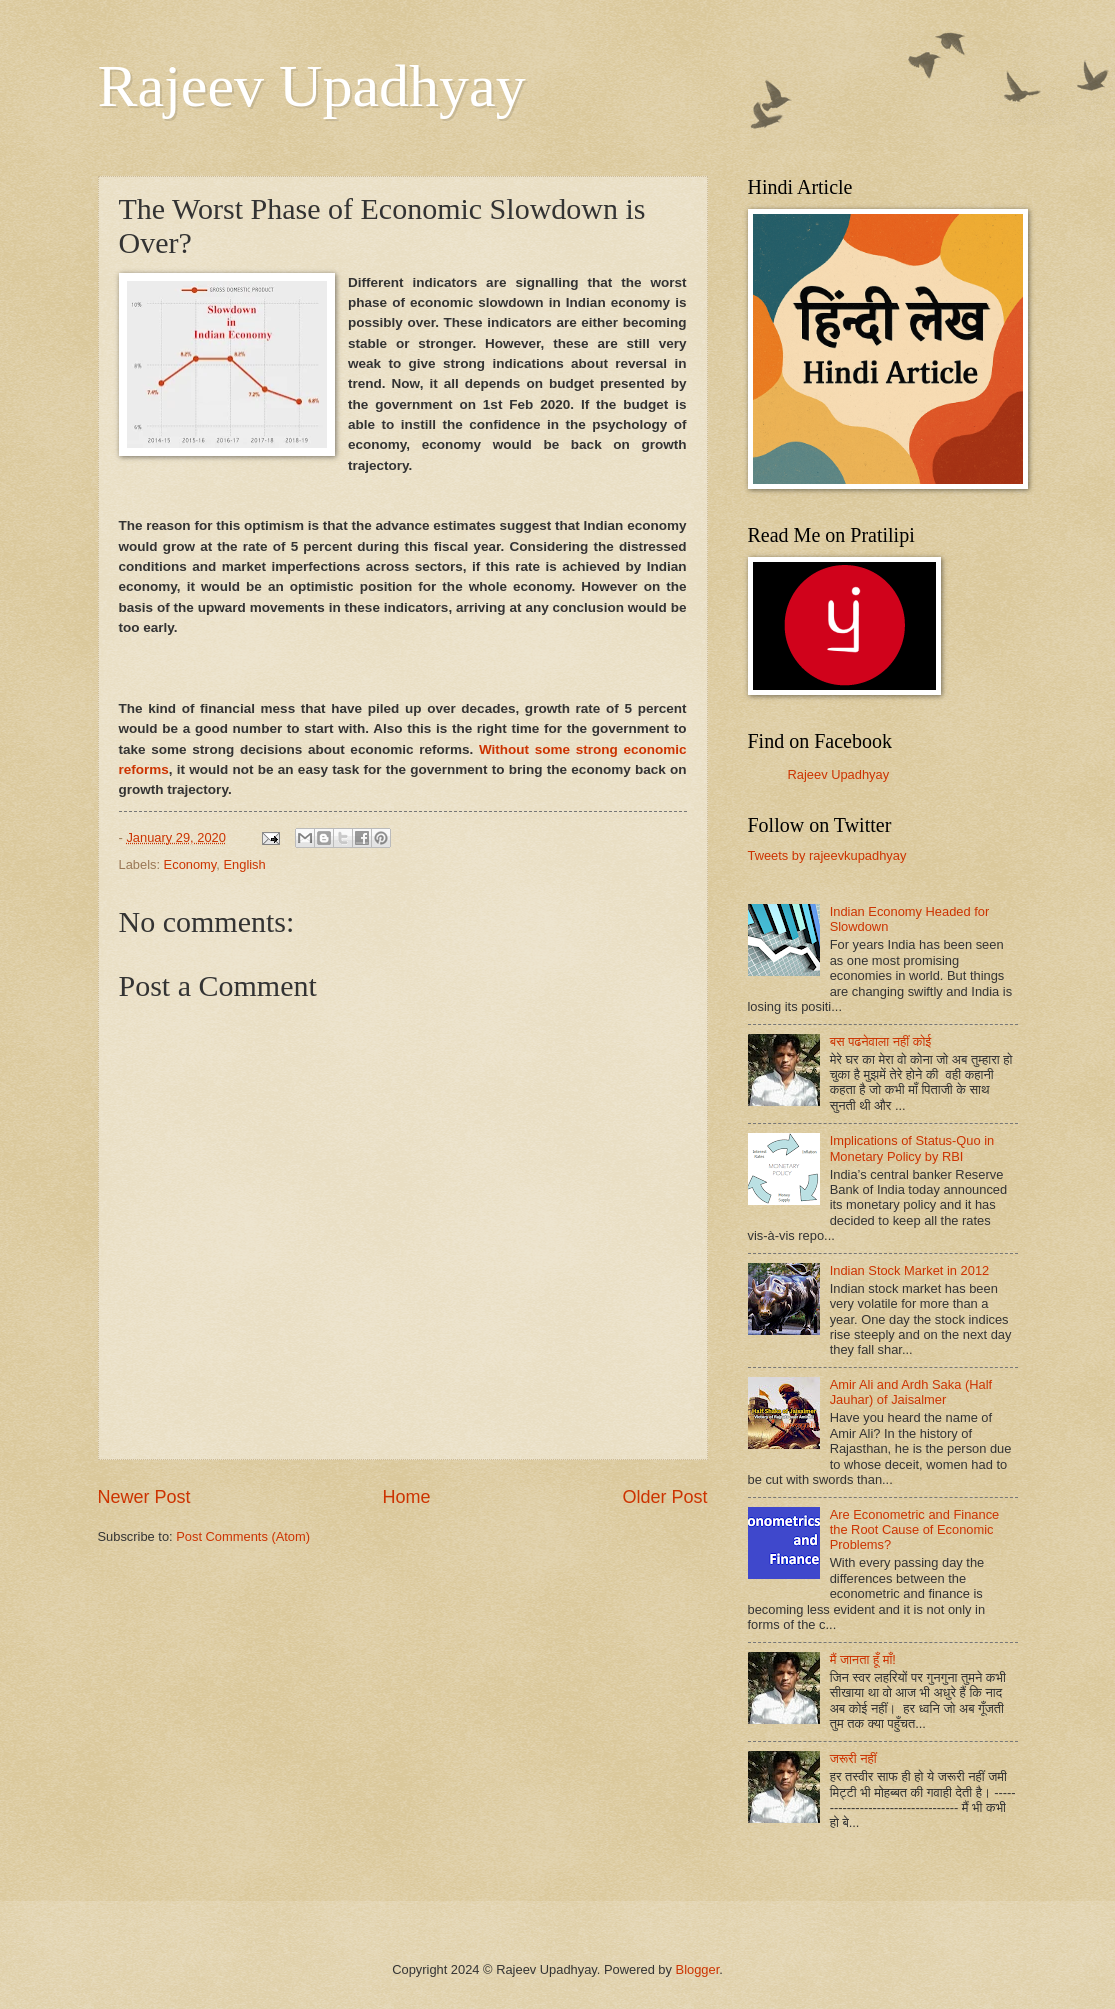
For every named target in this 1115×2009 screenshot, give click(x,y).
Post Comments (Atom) (243, 1536)
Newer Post (144, 1497)
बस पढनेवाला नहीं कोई (881, 1041)
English (244, 864)
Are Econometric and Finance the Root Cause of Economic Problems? (915, 1530)
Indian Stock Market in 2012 (910, 1270)
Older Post (664, 1497)
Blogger (698, 1969)
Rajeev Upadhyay (312, 86)
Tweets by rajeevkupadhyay (827, 855)
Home (406, 1497)
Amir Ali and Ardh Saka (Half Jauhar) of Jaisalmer (911, 1392)
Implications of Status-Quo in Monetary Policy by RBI (912, 1148)
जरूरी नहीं (853, 1758)
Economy (190, 864)
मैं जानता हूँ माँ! (863, 1659)
